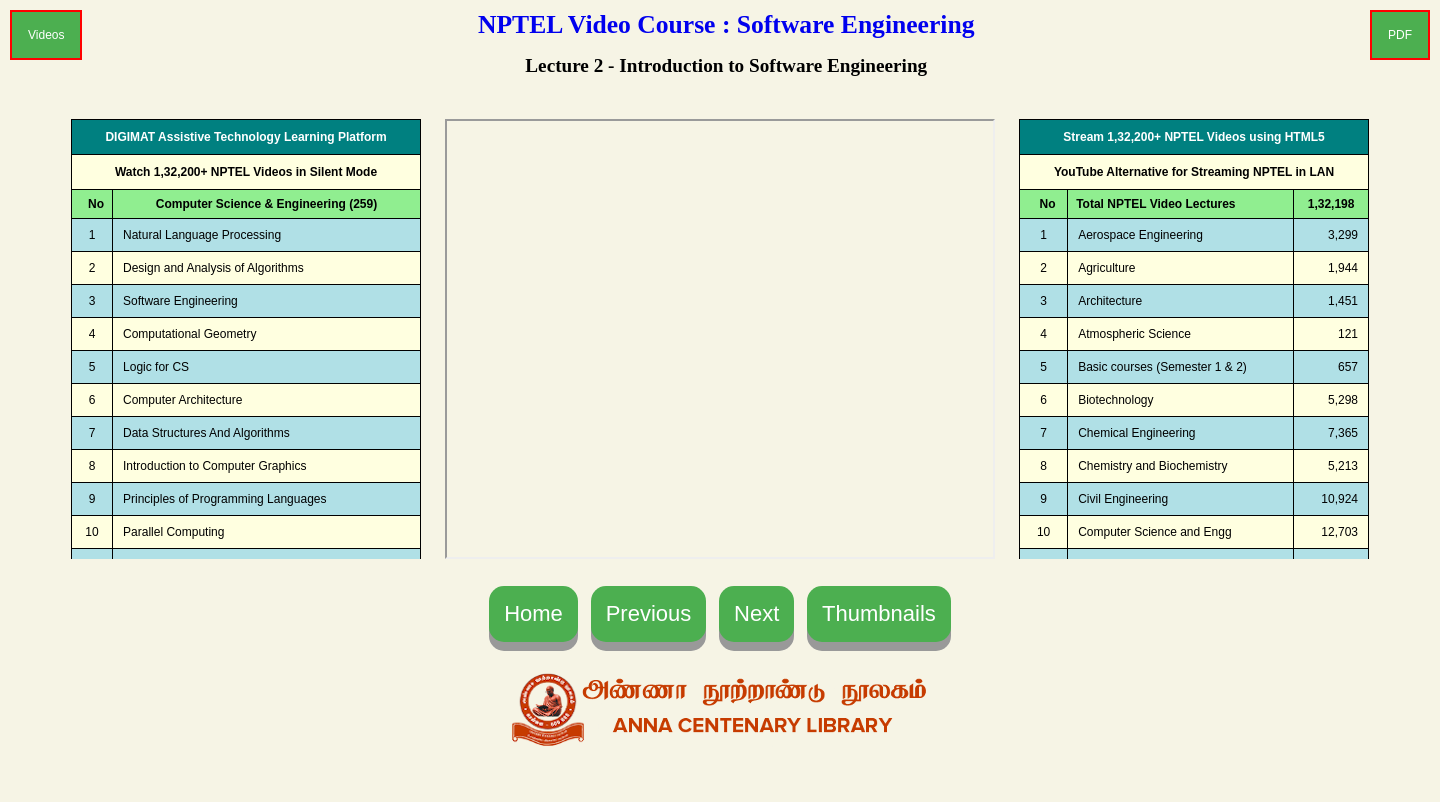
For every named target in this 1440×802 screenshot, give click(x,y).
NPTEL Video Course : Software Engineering (726, 24)
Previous (649, 613)
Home (533, 613)
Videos (46, 35)
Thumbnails (879, 613)
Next (756, 613)
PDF (1400, 35)
